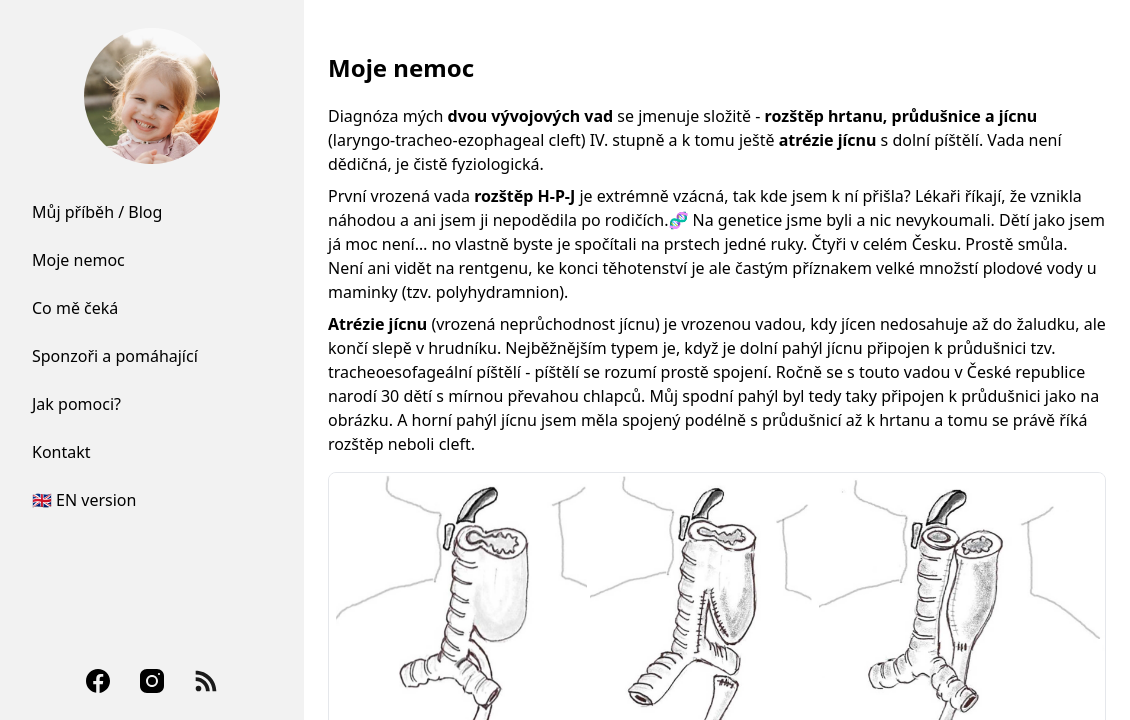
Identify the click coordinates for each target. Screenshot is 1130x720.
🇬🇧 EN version (84, 500)
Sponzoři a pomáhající (115, 356)
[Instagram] (152, 681)
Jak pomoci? (76, 404)
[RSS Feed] (206, 681)
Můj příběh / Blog (97, 212)
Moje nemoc (78, 260)
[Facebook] (98, 681)
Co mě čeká (75, 308)
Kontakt (61, 452)
